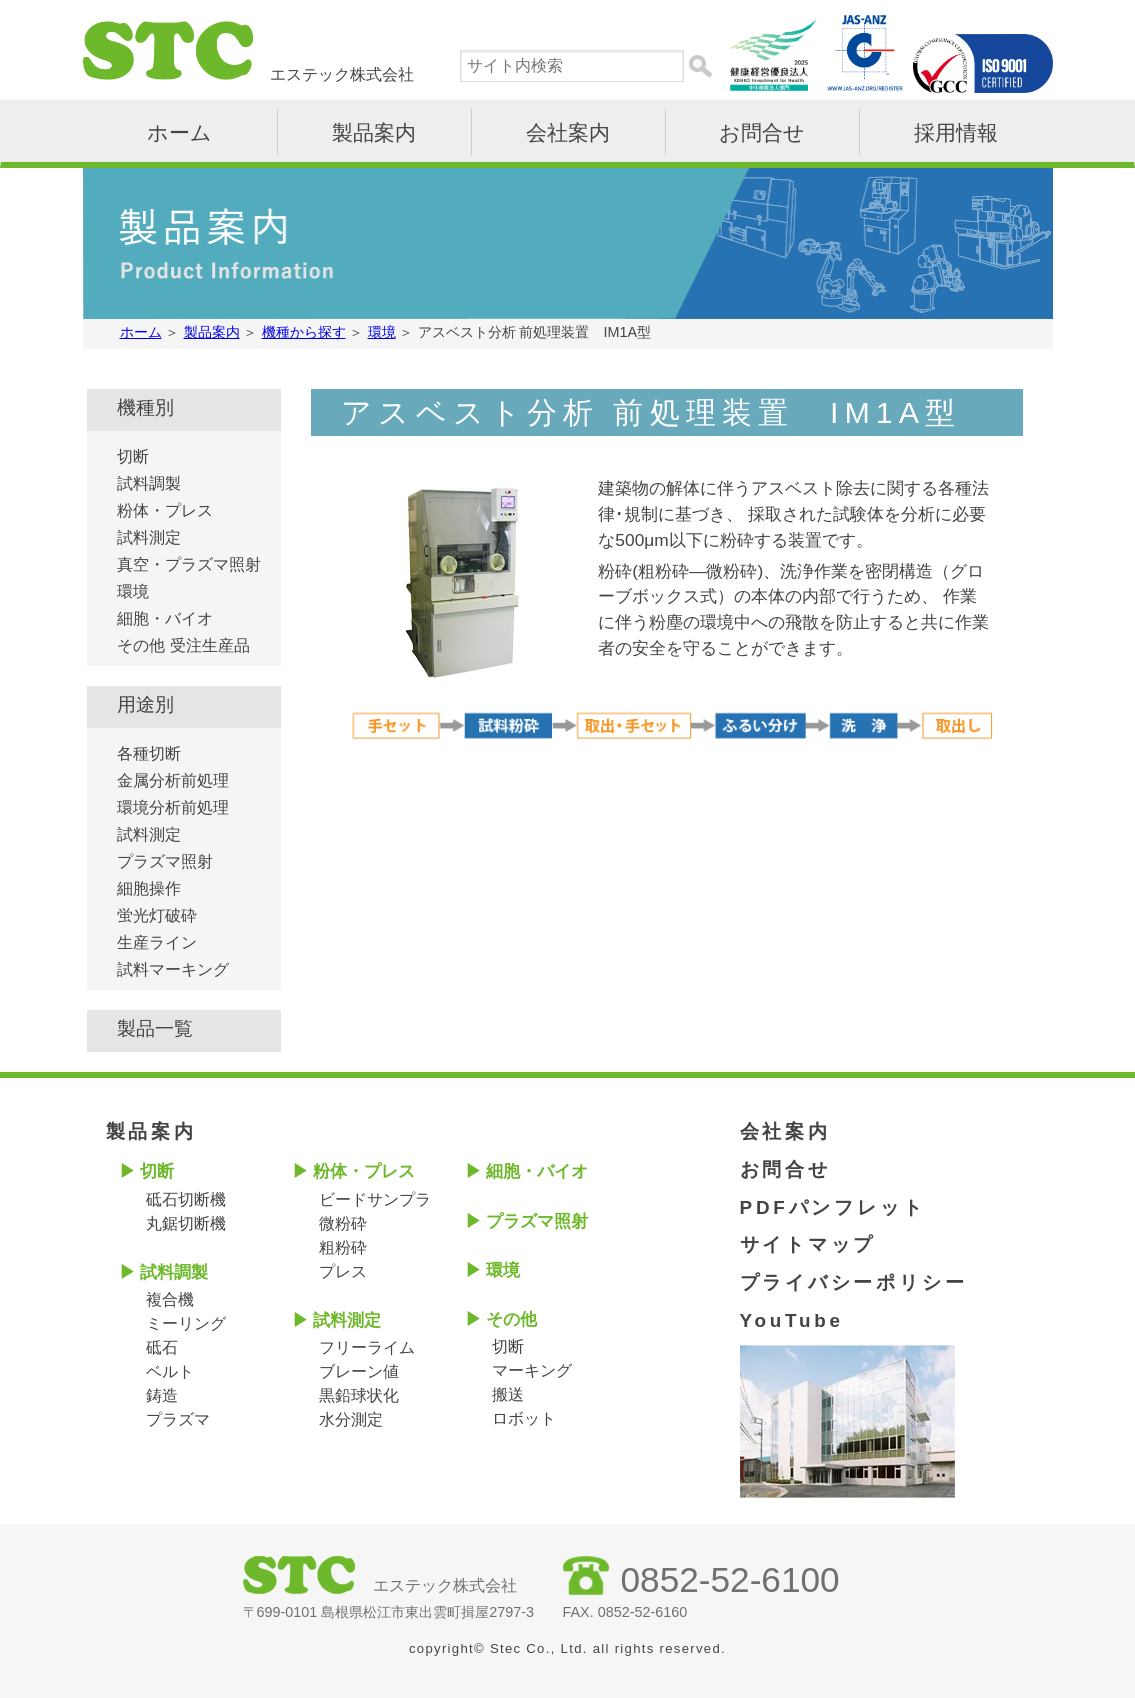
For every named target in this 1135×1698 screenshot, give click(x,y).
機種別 (145, 407)
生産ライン (157, 942)
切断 (133, 456)
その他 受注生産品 (183, 645)
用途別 (145, 704)
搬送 (508, 1394)
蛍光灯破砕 (157, 915)
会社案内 (568, 132)
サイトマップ (808, 1244)
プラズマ (178, 1419)
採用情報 (956, 132)
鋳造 (162, 1395)
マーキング (532, 1370)
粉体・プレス (165, 510)
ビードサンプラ (375, 1199)
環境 (133, 591)
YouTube (792, 1320)
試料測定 (149, 537)
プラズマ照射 (165, 861)
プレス (343, 1271)
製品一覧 (155, 1028)
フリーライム (367, 1347)
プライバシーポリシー (854, 1282)
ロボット (524, 1418)
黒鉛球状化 (359, 1395)
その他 (511, 1319)
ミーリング (186, 1323)
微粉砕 (343, 1223)
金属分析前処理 (173, 780)
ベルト (170, 1371)
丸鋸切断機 (186, 1223)
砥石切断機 (186, 1199)
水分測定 (351, 1419)
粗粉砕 (343, 1247)
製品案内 (374, 132)
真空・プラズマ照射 (189, 564)
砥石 (162, 1347)
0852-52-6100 (730, 1579)
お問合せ (762, 132)
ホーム (179, 132)
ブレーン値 (359, 1371)
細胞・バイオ (165, 618)
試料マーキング (173, 969)
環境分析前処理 (173, 807)
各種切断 (149, 753)
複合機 (170, 1299)
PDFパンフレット (833, 1207)
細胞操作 (149, 888)
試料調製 (149, 483)
